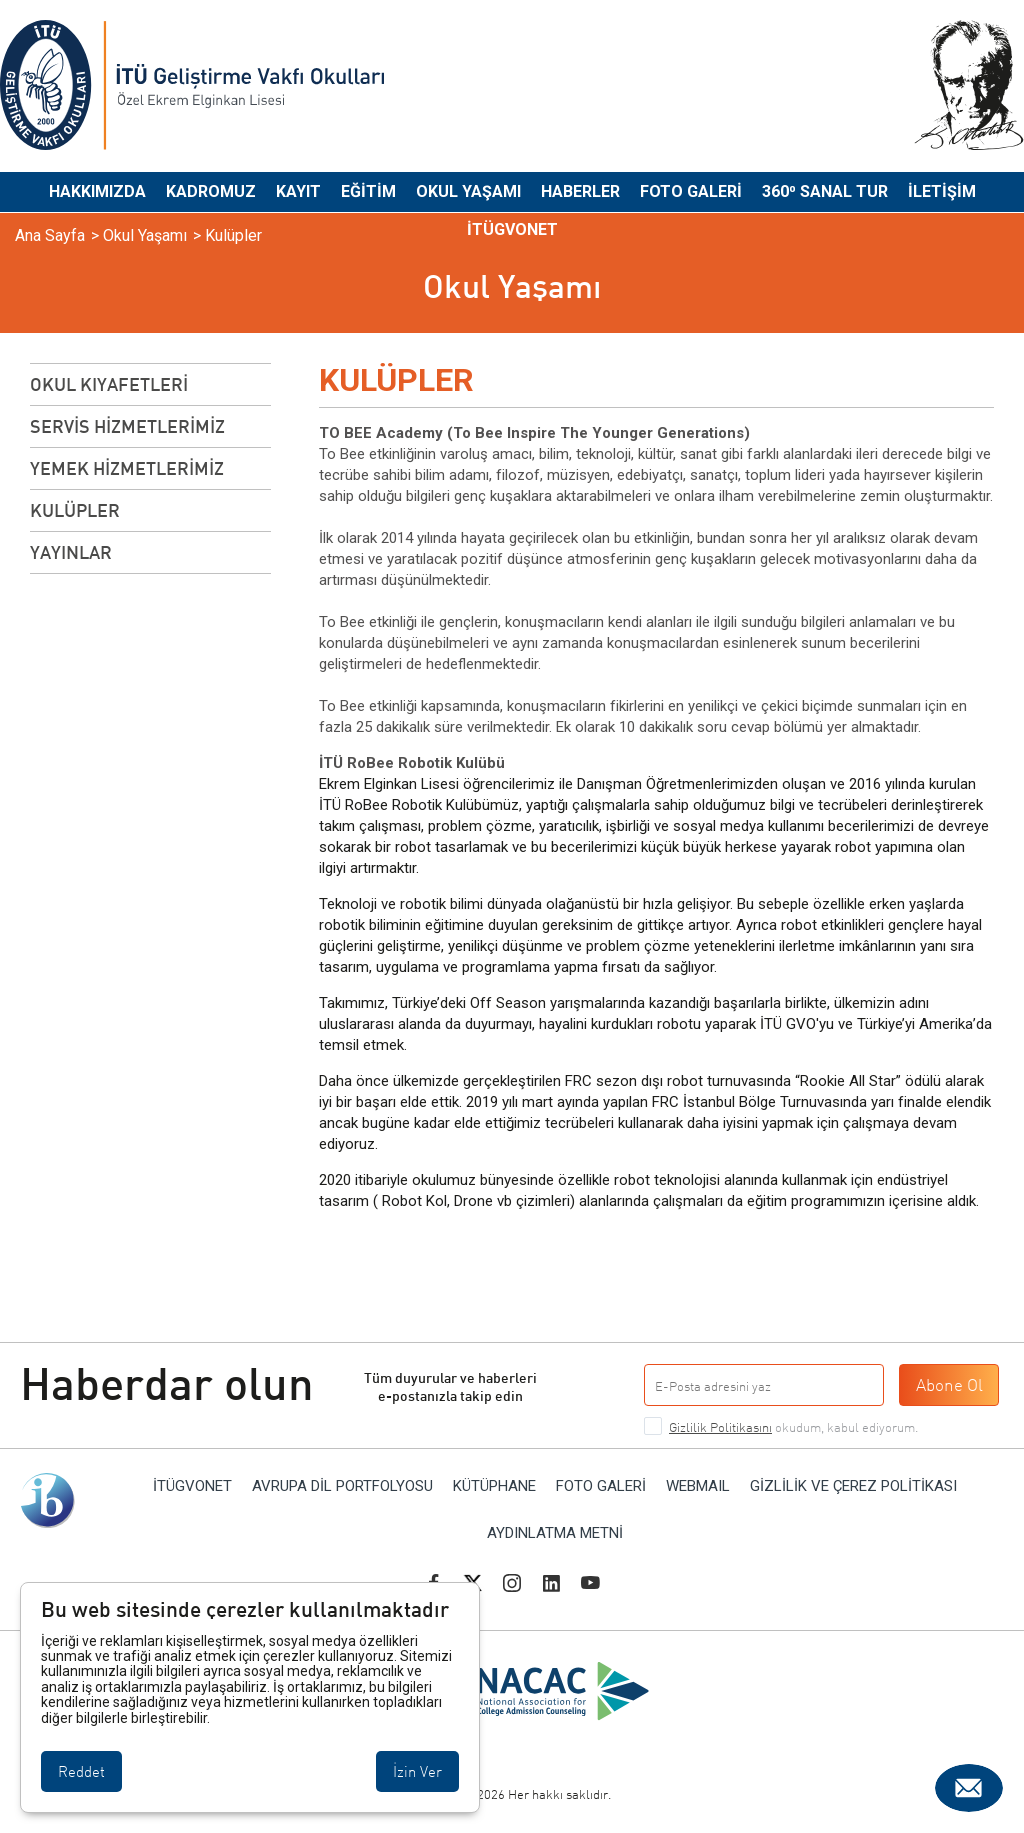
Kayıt (298, 191)
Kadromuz (211, 191)
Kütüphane (494, 1486)
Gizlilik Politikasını (720, 1427)
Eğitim (368, 191)
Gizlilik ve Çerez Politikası (853, 1486)
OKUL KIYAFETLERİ (109, 384)
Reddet (81, 1771)
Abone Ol (949, 1384)
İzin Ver (417, 1771)
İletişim (942, 191)
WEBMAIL (698, 1486)
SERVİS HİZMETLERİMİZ (127, 426)
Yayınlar (71, 552)
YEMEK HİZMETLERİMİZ (127, 468)
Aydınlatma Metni (555, 1533)
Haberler (580, 191)
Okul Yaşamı (468, 191)
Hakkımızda (97, 191)
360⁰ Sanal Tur (825, 191)
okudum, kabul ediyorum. (793, 1427)
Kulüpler (75, 510)
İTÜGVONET (512, 229)
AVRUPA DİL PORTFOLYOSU (342, 1486)
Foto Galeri (691, 191)
